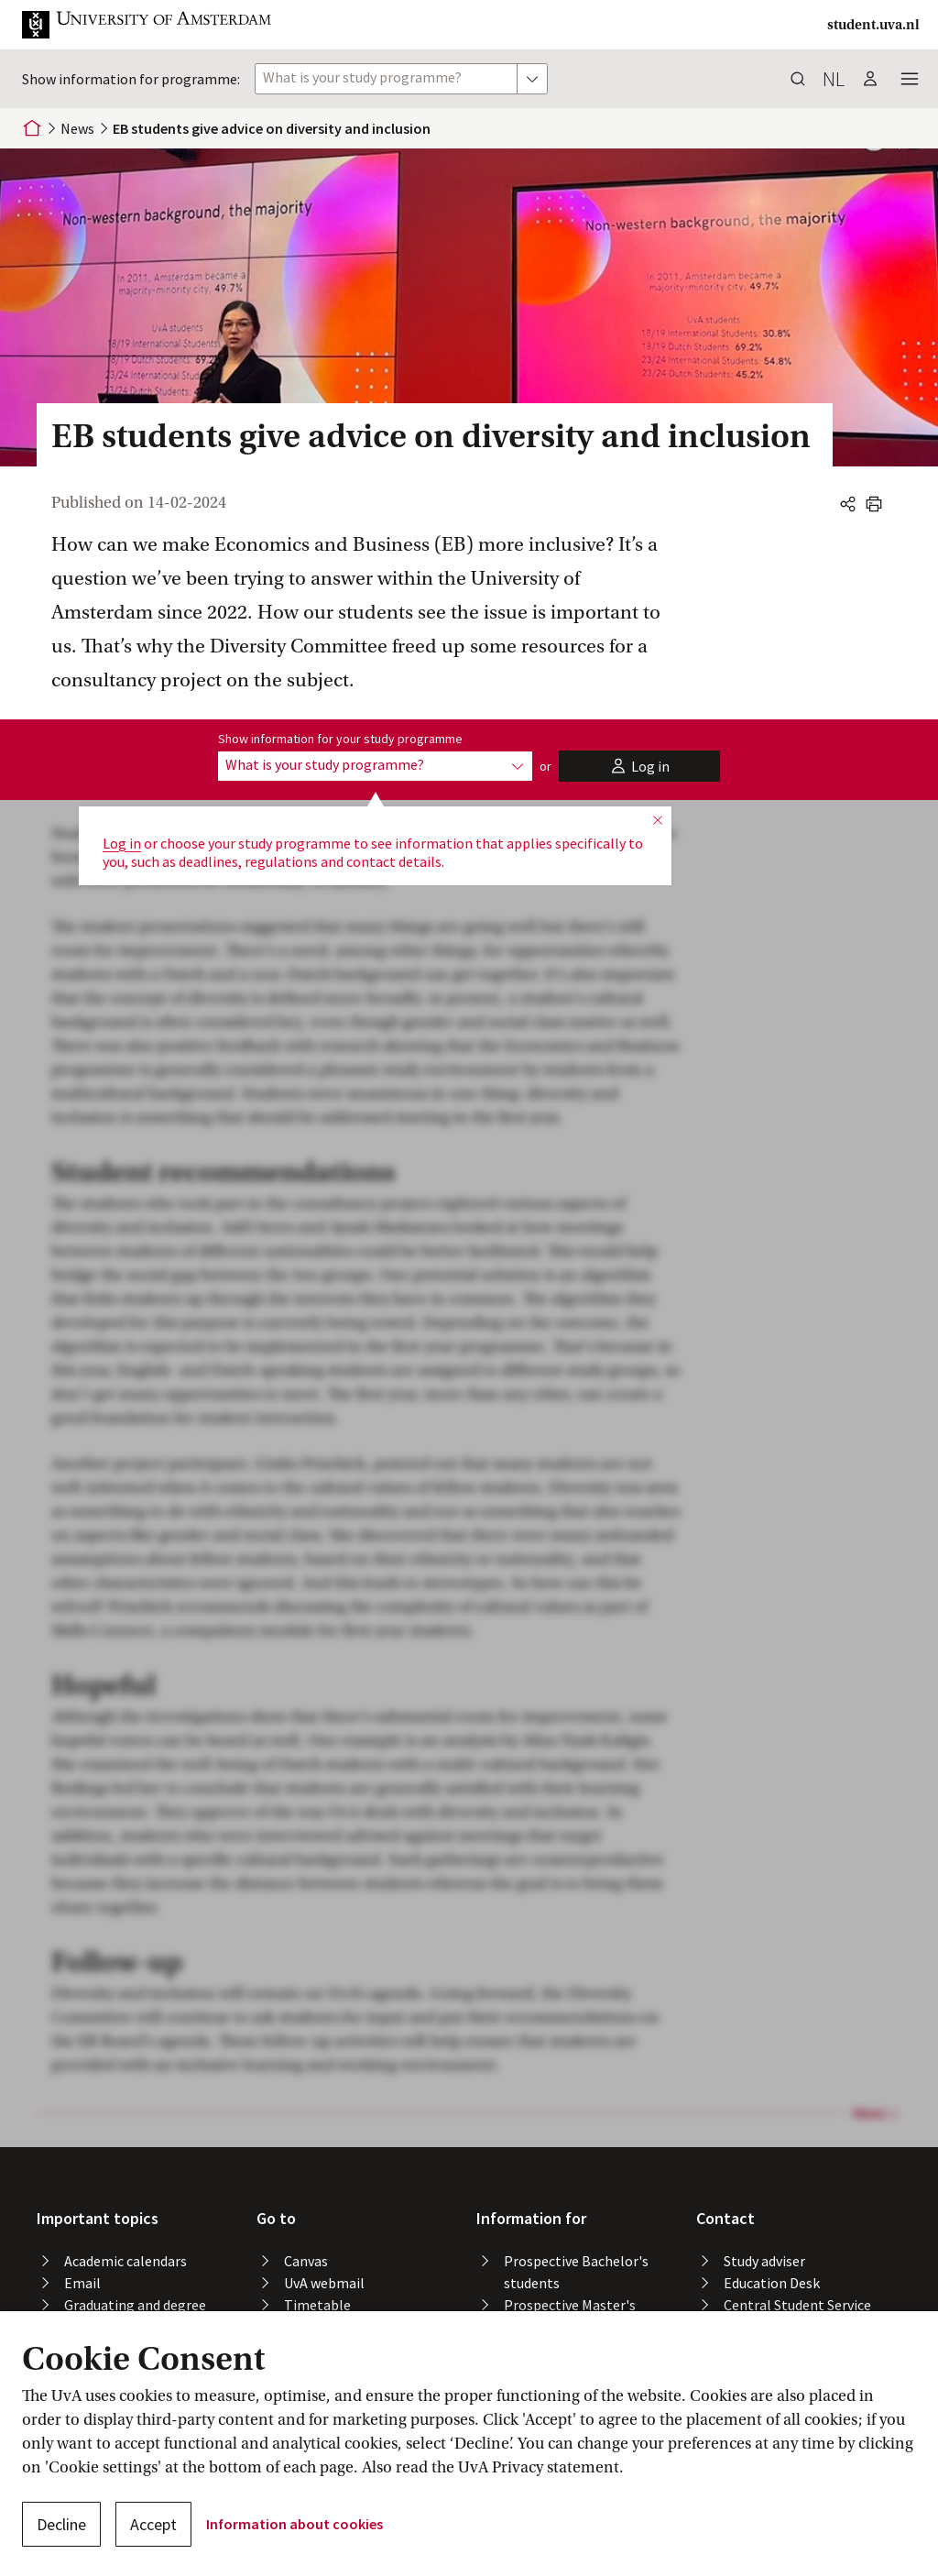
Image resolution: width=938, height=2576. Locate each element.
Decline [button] (61, 2524)
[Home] (32, 128)
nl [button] (834, 79)
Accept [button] (153, 2524)
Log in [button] (122, 843)
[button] (161, 24)
